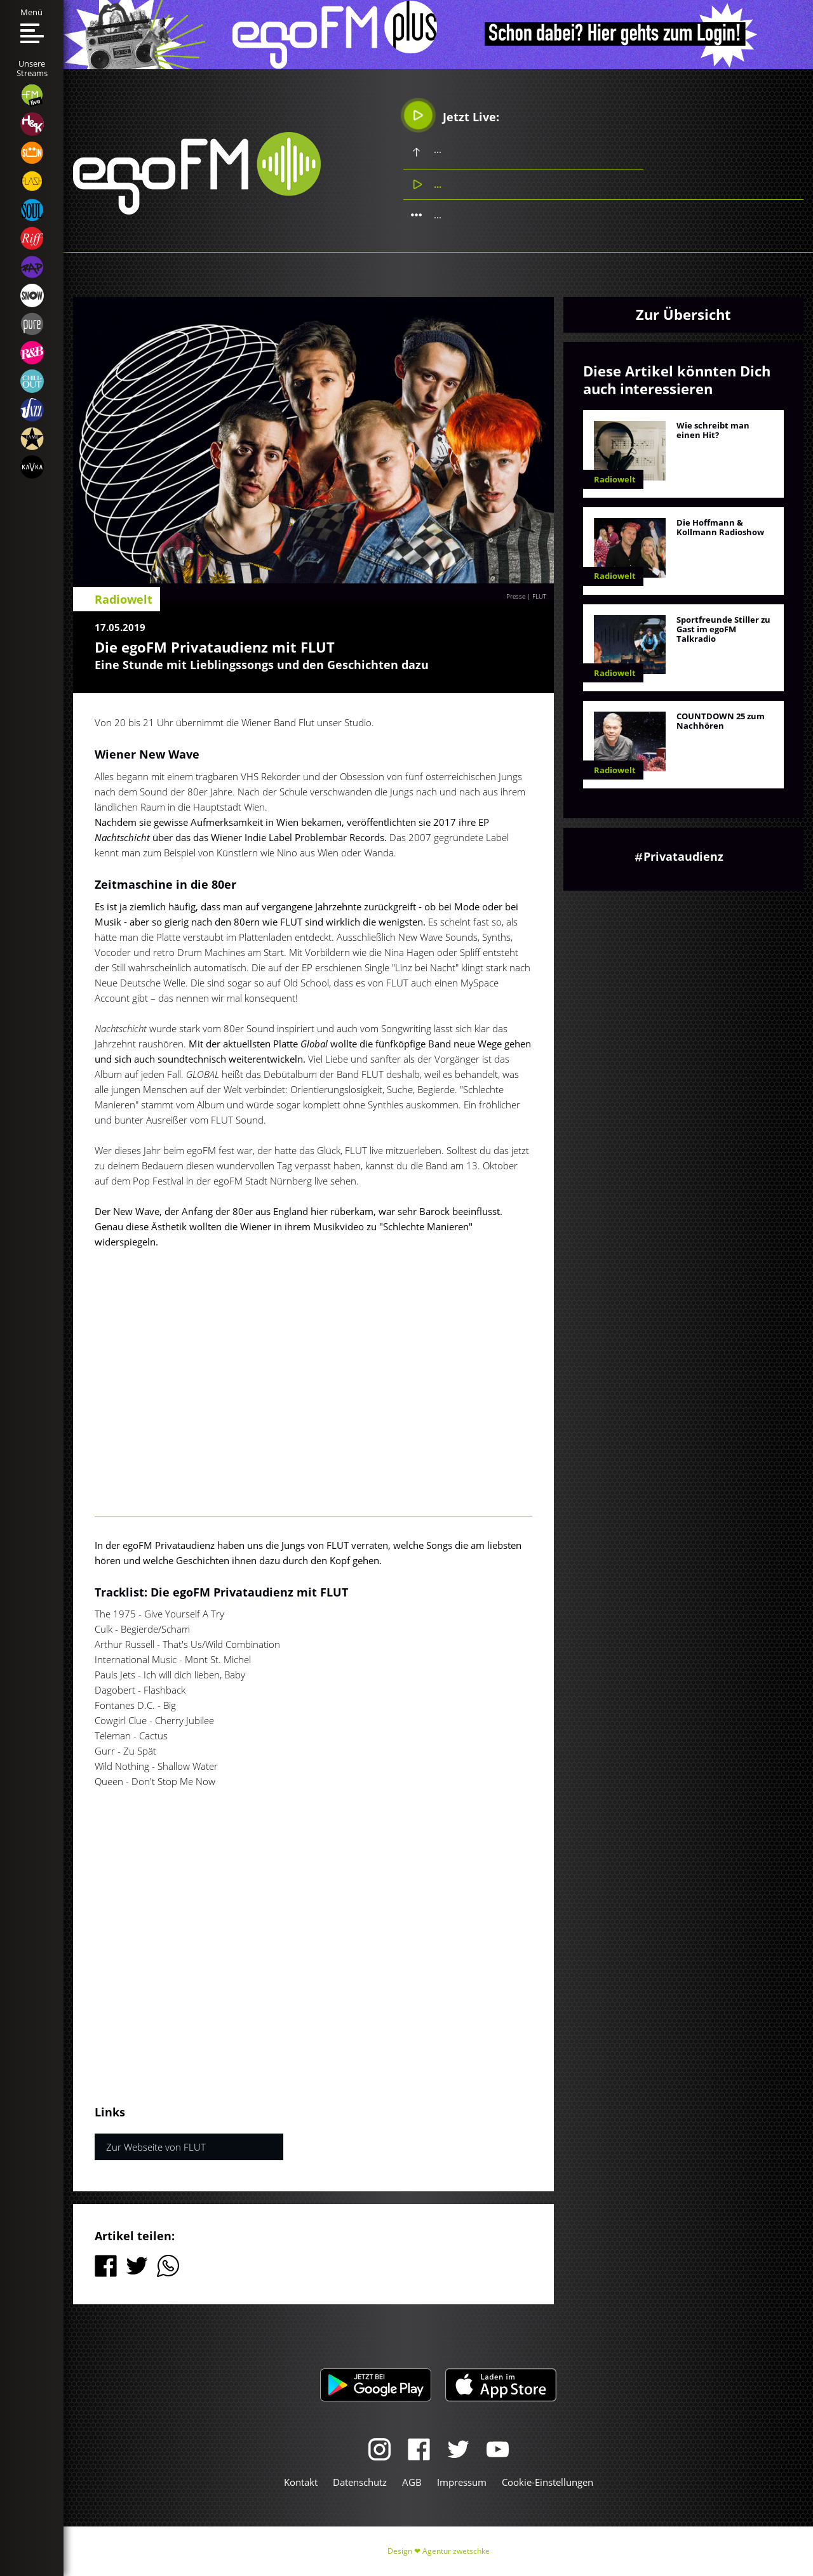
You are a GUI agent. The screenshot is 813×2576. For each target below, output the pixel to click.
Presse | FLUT (526, 596)
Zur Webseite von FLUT (156, 2147)
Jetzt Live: (451, 115)
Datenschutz (360, 2482)
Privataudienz (683, 856)
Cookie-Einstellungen (547, 2482)
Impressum (462, 2482)
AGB (412, 2482)
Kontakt (301, 2482)
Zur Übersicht (683, 314)
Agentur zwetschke (456, 2551)
